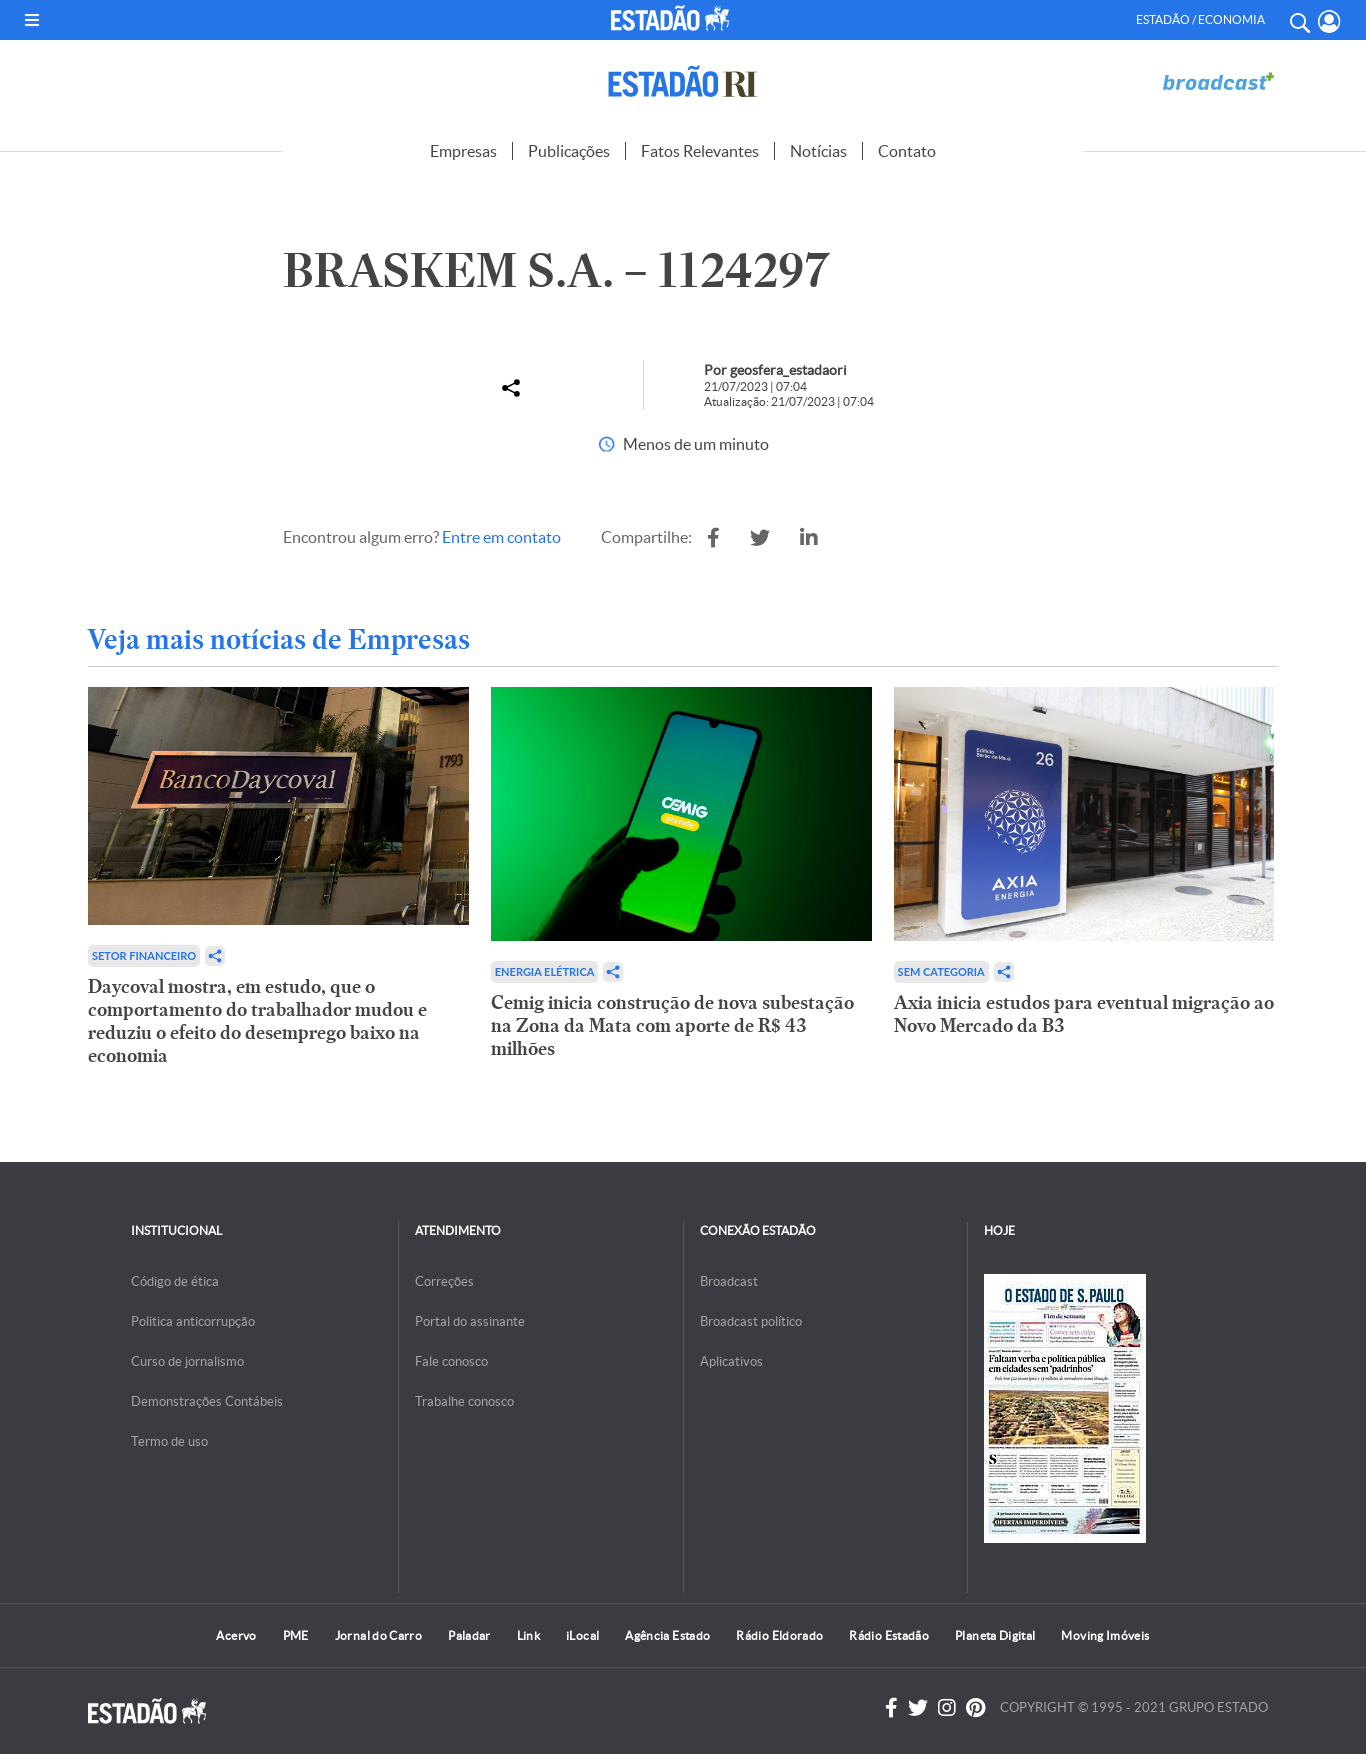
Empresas (463, 151)
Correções (444, 1281)
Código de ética (175, 1281)
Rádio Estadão (889, 1635)
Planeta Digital (995, 1635)
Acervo (236, 1635)
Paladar (469, 1635)
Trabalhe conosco (464, 1401)
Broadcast (729, 1281)
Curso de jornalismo (187, 1361)
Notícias (818, 151)
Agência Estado (667, 1635)
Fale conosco (451, 1361)
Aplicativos (731, 1361)
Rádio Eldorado (779, 1635)
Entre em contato (501, 537)
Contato (907, 151)
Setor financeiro (144, 955)
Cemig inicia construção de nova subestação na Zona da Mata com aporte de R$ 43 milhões (672, 1025)
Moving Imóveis (1105, 1635)
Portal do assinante (470, 1321)
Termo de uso (169, 1441)
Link (528, 1635)
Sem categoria (941, 971)
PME (296, 1635)
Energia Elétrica (545, 971)
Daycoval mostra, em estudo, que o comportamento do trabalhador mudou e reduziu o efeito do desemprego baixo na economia (257, 1021)
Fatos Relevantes (700, 151)
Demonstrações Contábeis (207, 1401)
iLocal (582, 1635)
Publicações (569, 151)
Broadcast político (751, 1321)
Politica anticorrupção (193, 1321)
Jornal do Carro (378, 1635)
